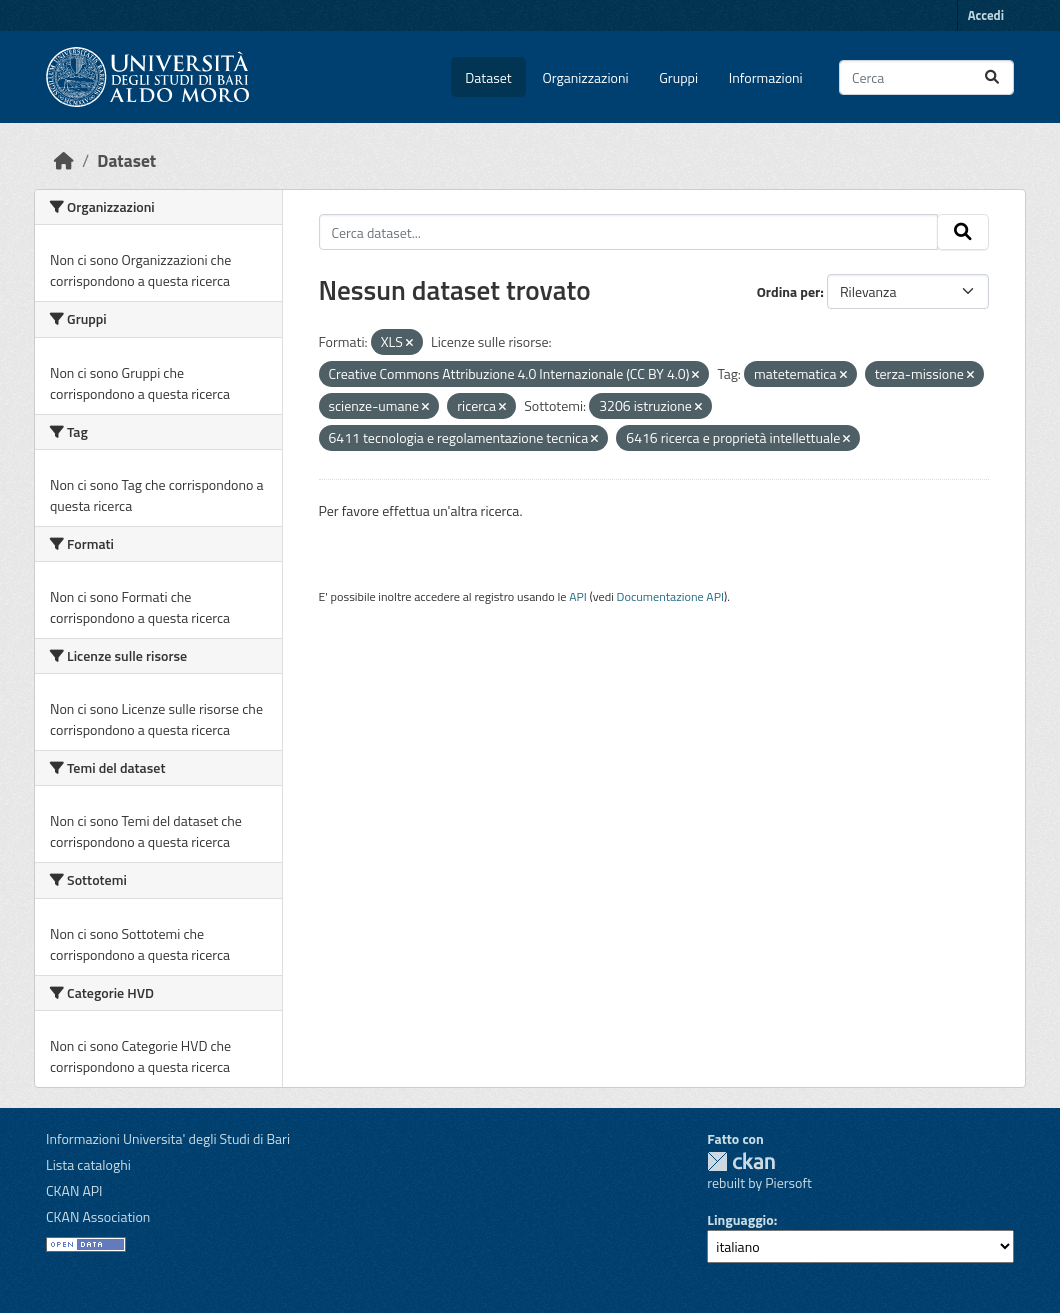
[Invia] (992, 77)
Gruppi (678, 77)
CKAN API (74, 1190)
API (578, 596)
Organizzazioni (586, 77)
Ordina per (789, 291)
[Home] (64, 160)
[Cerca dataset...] (926, 77)
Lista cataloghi (88, 1164)
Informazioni (766, 77)
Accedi (986, 15)
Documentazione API (670, 596)
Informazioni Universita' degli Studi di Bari (168, 1138)
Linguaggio (740, 1219)
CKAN (741, 1161)
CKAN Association (98, 1216)
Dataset (488, 77)
